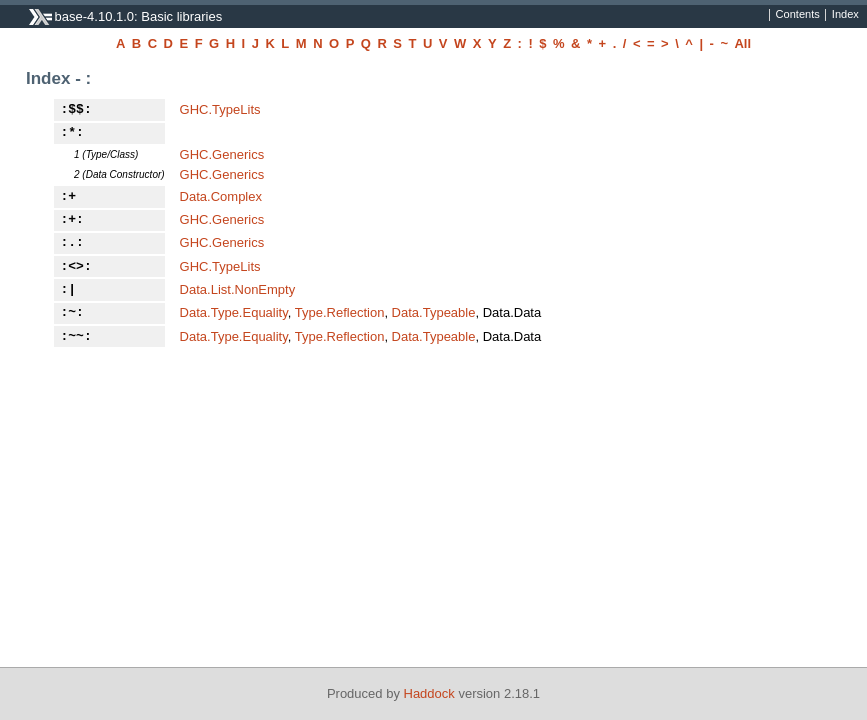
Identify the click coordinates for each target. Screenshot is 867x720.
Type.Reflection (340, 312)
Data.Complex (221, 196)
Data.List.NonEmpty (238, 289)
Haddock (429, 693)
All (742, 43)
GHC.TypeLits (220, 109)
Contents (798, 15)
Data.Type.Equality (234, 312)
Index (845, 15)
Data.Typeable (434, 312)
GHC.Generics (222, 154)
